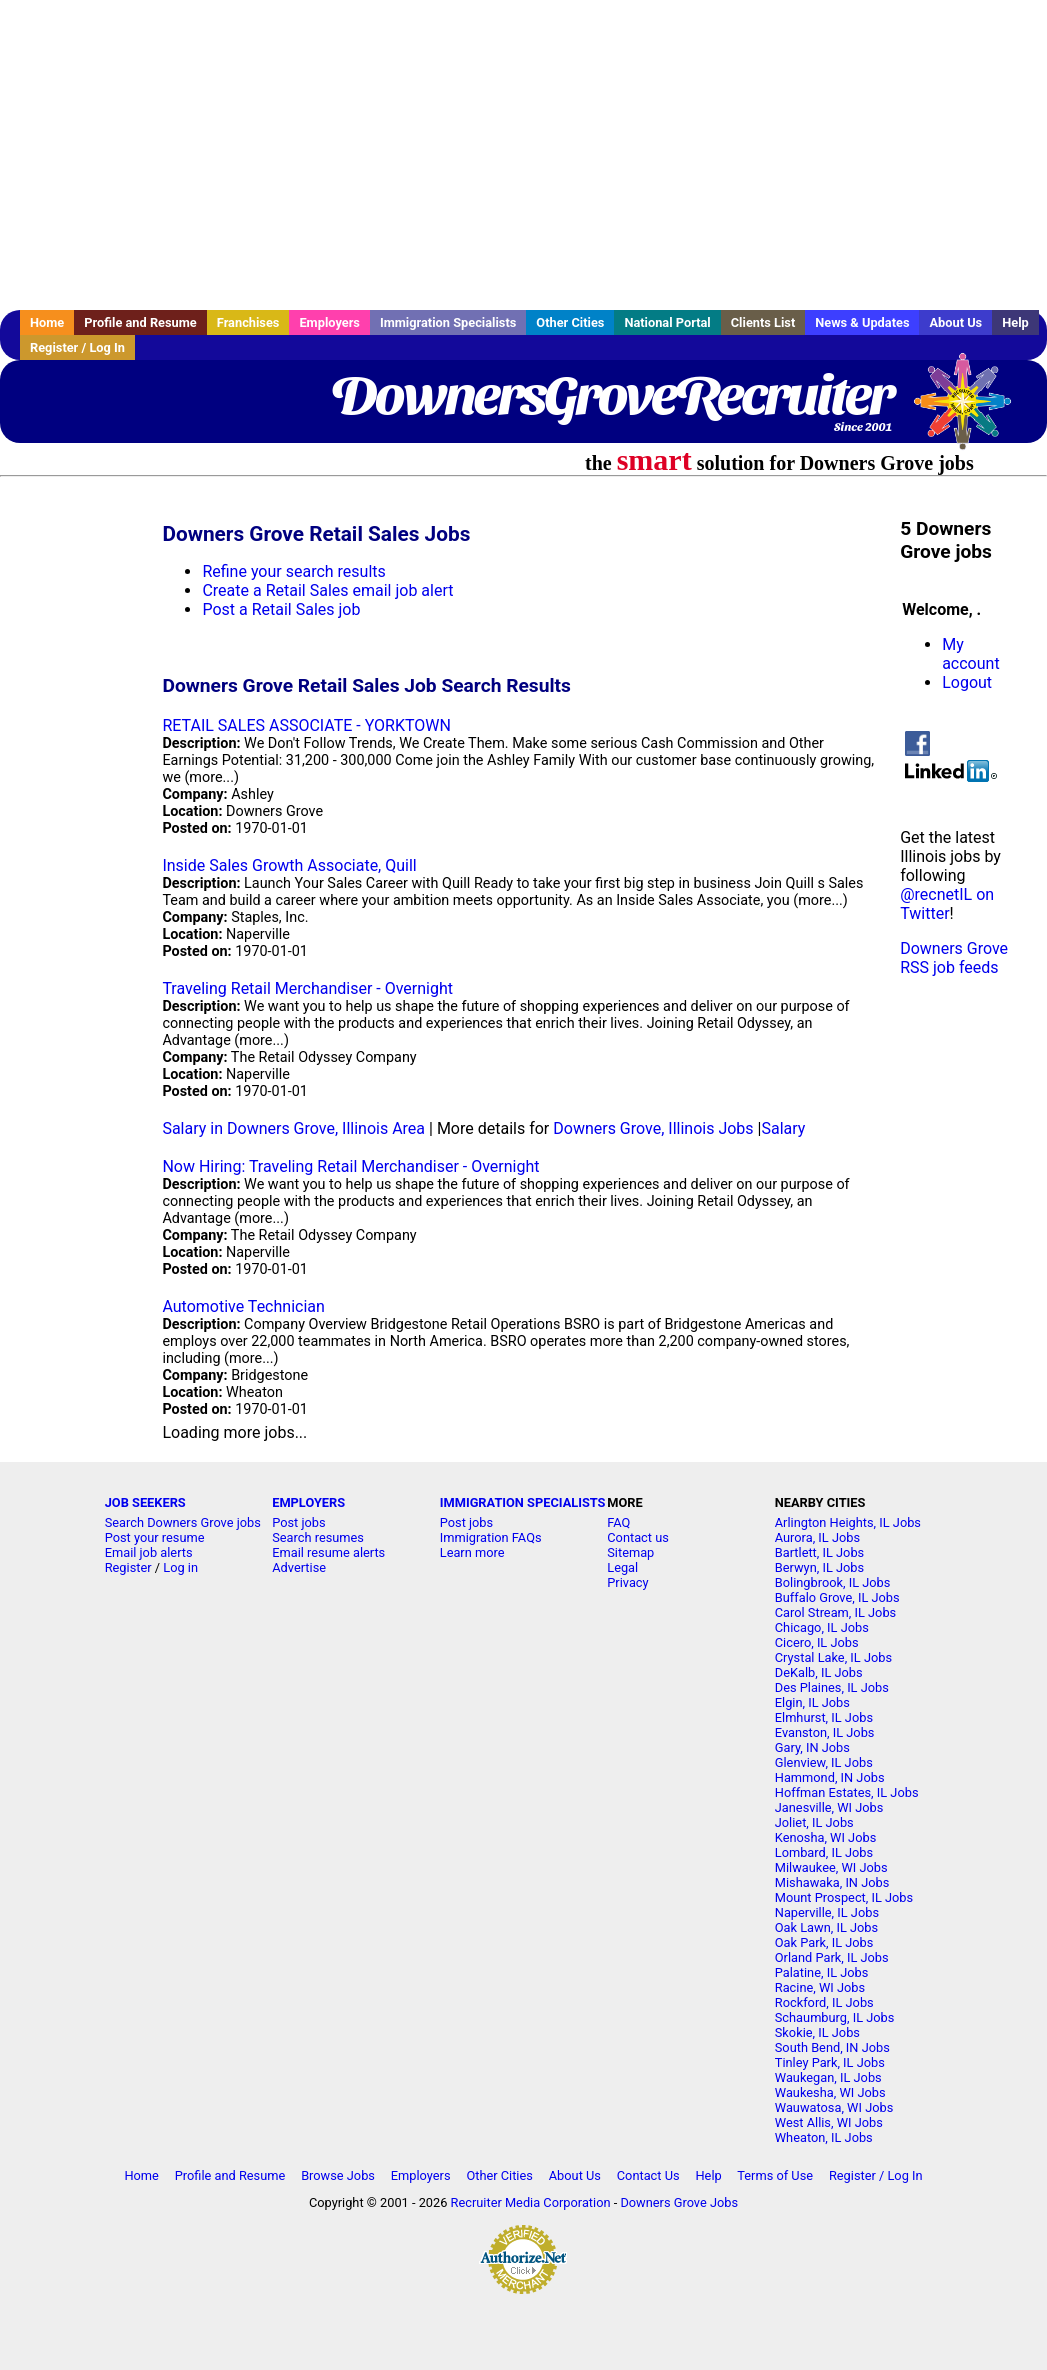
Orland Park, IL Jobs (832, 1957)
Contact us (638, 1537)
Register (128, 1567)
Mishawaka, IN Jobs (832, 1882)
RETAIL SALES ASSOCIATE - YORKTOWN (306, 725)
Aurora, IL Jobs (817, 1537)
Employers (329, 322)
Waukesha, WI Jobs (830, 2092)
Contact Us (648, 2175)
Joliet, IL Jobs (814, 1822)
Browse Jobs (338, 2175)
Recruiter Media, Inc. (972, 411)
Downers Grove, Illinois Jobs (653, 1128)
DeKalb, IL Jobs (819, 1672)
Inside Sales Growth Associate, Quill (289, 865)
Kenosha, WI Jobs (825, 1837)
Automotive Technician (243, 1306)
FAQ (618, 1522)
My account (970, 654)
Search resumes (318, 1537)
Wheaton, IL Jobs (824, 2137)
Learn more (472, 1552)
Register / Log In (77, 347)
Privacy (627, 1582)
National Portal (667, 322)
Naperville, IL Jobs (827, 1912)
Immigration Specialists (448, 322)
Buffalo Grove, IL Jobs (837, 1597)
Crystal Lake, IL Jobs (833, 1657)
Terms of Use (775, 2175)
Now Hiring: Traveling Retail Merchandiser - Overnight (350, 1166)
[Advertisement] (523, 155)
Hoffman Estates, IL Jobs (847, 1792)
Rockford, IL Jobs (824, 2002)
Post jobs (298, 1522)
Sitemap (630, 1552)
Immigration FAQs (491, 1537)
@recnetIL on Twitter (947, 904)
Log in (180, 1567)
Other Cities (570, 322)
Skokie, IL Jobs (817, 2032)
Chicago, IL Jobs (822, 1627)
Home (47, 322)
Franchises (248, 322)
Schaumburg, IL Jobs (835, 2017)
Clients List (763, 322)
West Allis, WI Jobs (829, 2122)
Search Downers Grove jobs (183, 1522)
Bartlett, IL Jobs (819, 1552)
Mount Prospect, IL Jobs (844, 1897)
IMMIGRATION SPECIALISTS (523, 1502)
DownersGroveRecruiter (611, 395)
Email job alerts (149, 1552)
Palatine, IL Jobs (822, 1972)
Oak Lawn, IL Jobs (826, 1927)
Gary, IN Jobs (812, 1747)
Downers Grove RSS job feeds (954, 958)
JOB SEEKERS (145, 1502)
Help (1015, 322)
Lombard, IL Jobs (824, 1852)
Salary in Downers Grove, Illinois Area (293, 1128)
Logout (967, 682)
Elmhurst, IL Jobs (824, 1717)
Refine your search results (293, 571)
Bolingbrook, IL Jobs (833, 1582)
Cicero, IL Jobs (817, 1642)
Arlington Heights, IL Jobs (848, 1522)
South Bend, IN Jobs (832, 2047)
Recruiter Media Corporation (531, 2202)
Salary (783, 1128)
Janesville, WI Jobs (829, 1807)
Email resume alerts (328, 1552)
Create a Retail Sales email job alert (327, 590)
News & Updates (862, 322)
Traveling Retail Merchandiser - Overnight (307, 988)
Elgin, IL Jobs (812, 1702)
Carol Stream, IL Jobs (835, 1612)
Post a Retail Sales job (281, 609)
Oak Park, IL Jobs (824, 1942)
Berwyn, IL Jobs (819, 1567)
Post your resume (155, 1537)
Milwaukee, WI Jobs (831, 1867)
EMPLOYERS (308, 1502)
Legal (622, 1567)
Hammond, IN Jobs (830, 1777)
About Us (955, 322)
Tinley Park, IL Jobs (830, 2062)
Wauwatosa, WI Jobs (834, 2107)
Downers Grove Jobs (679, 2202)
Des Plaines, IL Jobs (832, 1687)
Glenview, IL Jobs (824, 1762)
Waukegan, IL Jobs (828, 2077)
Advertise (299, 1567)
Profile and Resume (140, 322)
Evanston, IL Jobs (825, 1732)
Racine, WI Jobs (820, 1987)
